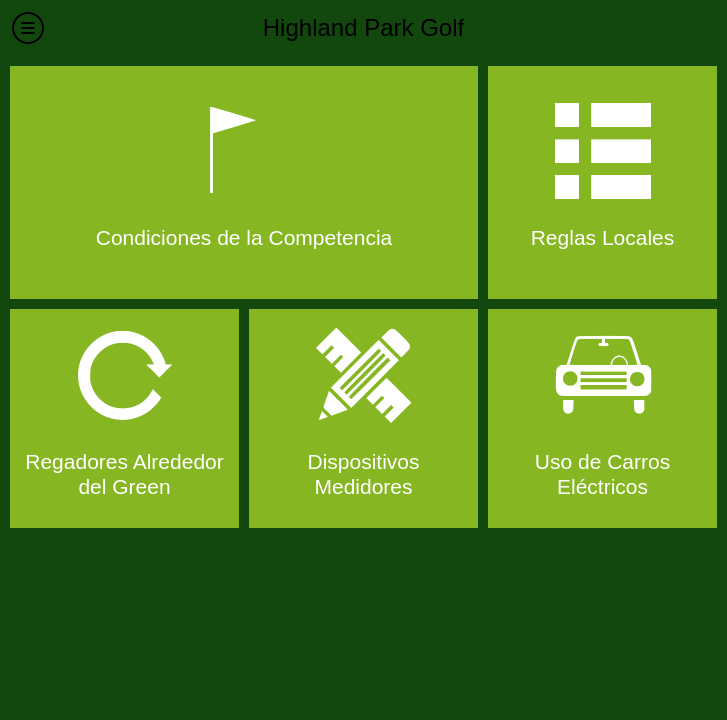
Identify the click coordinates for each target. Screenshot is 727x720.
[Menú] (28, 28)
